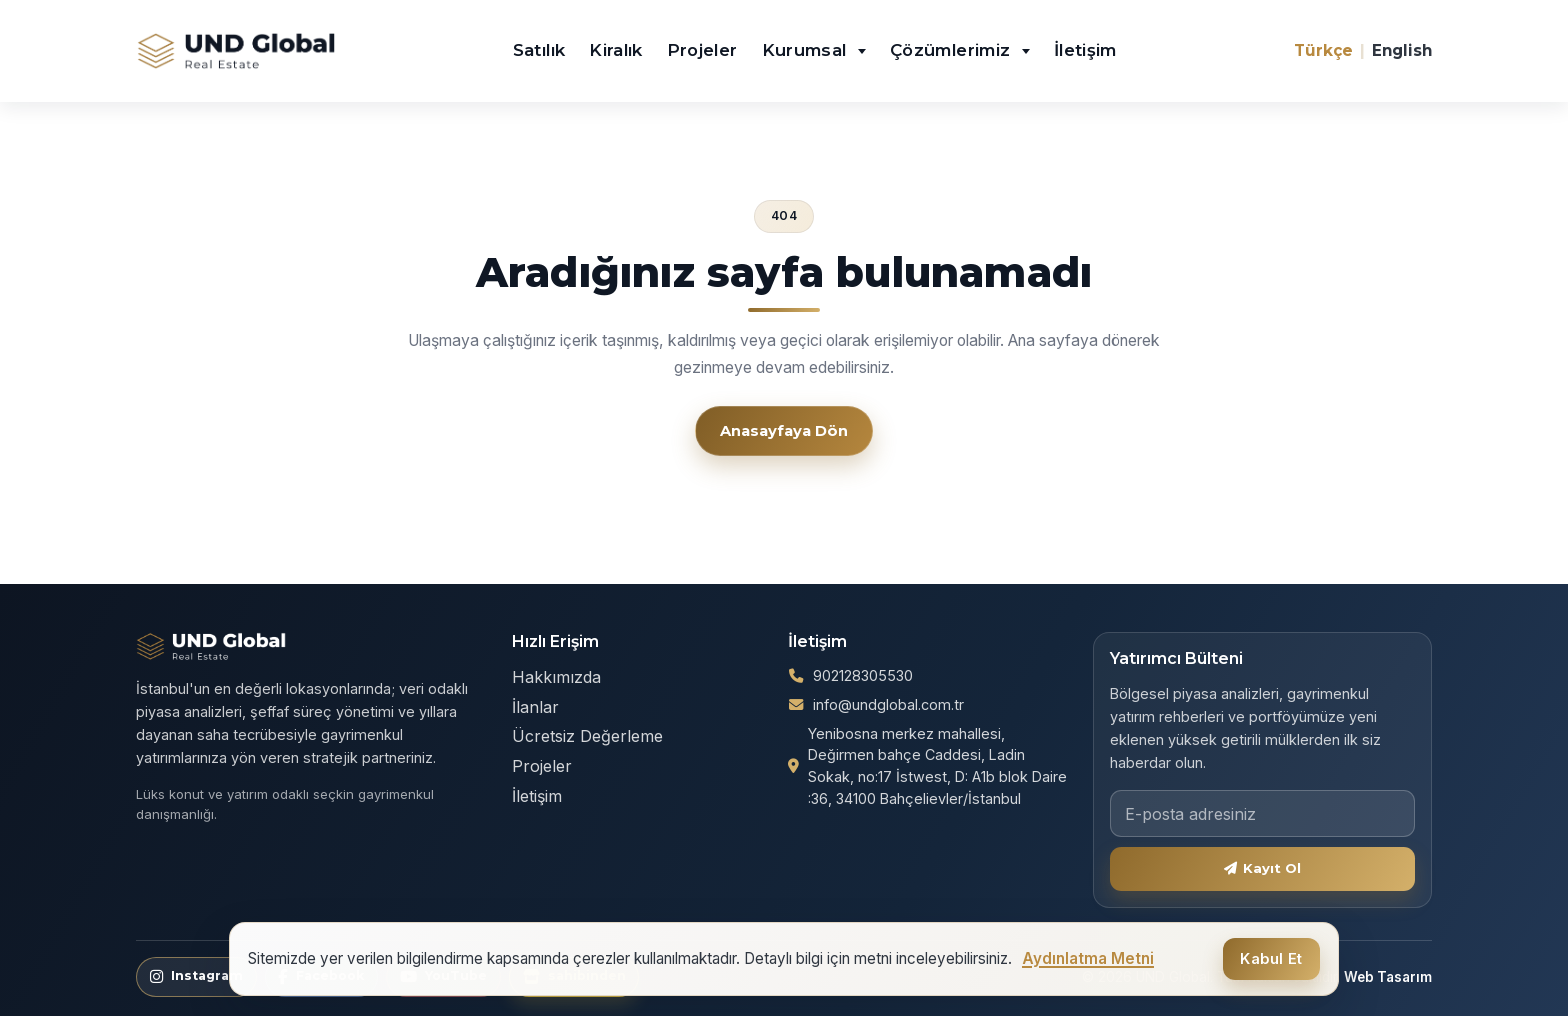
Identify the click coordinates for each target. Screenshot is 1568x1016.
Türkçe (1323, 50)
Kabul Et (1271, 959)
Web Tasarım (1388, 977)
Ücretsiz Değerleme (587, 736)
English (1402, 50)
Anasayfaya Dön (784, 431)
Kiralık (615, 50)
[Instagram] (196, 977)
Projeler (702, 50)
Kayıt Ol (1262, 868)
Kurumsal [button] (807, 50)
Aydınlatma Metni (1088, 958)
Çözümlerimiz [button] (953, 50)
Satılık (539, 50)
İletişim (1085, 50)
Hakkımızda (556, 677)
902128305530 (863, 675)
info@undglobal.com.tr (888, 704)
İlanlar (535, 707)
